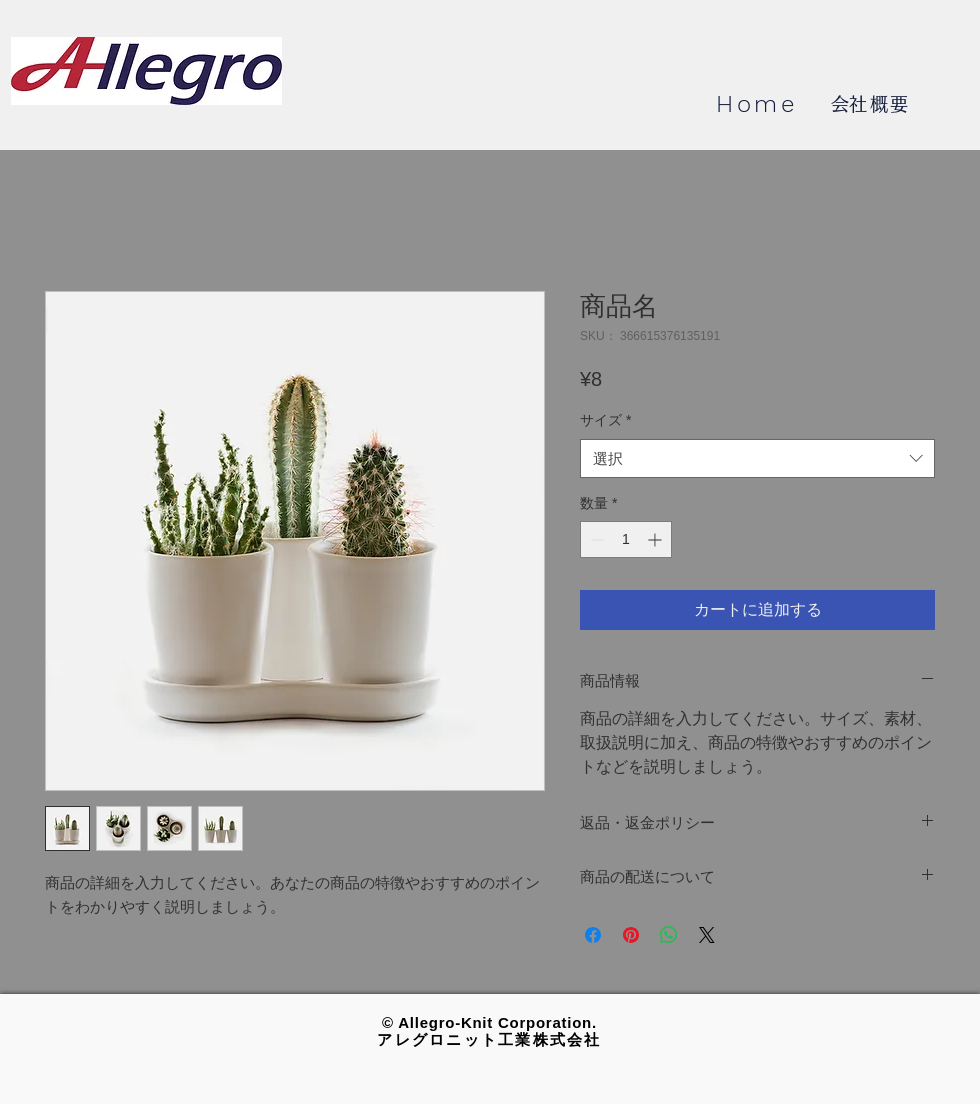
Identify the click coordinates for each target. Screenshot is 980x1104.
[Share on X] (707, 935)
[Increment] (656, 539)
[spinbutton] (626, 539)
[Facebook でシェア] (593, 935)
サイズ (605, 420)
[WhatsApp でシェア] (669, 935)
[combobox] (757, 458)
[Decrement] (595, 539)
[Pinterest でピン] (631, 935)
